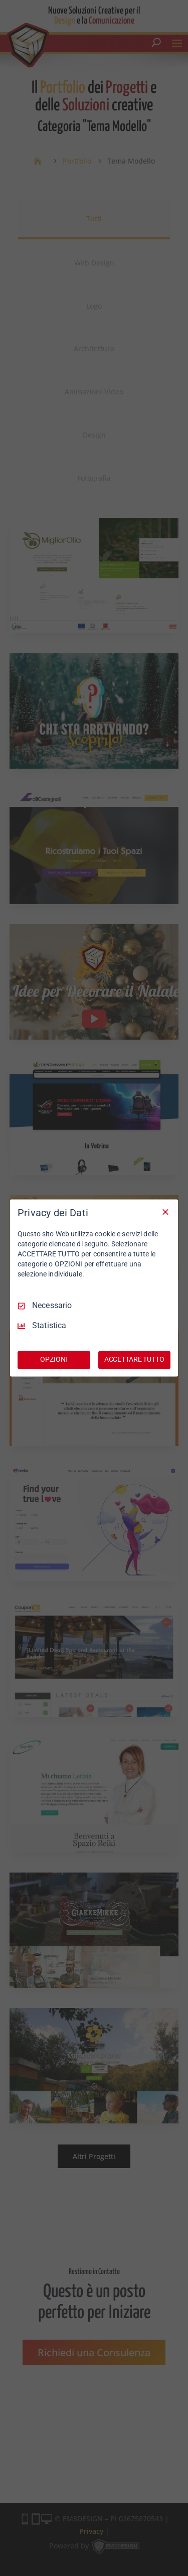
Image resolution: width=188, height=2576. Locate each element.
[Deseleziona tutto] (165, 1211)
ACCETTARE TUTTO (134, 1360)
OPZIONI (53, 1360)
